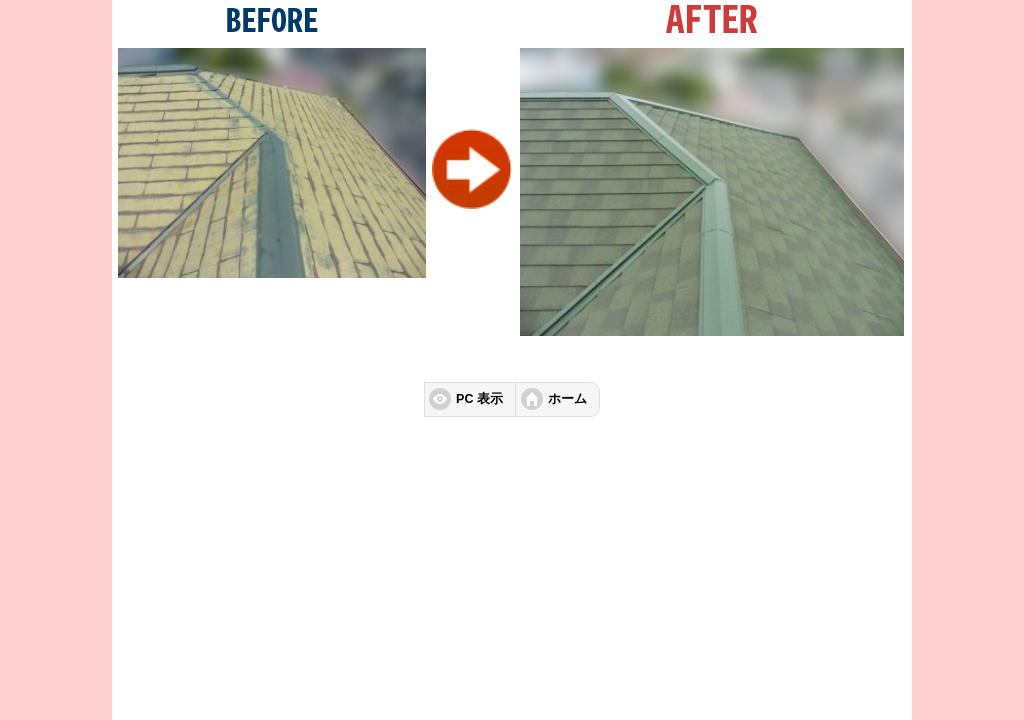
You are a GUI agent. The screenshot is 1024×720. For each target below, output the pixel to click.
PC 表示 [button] (479, 399)
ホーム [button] (567, 399)
